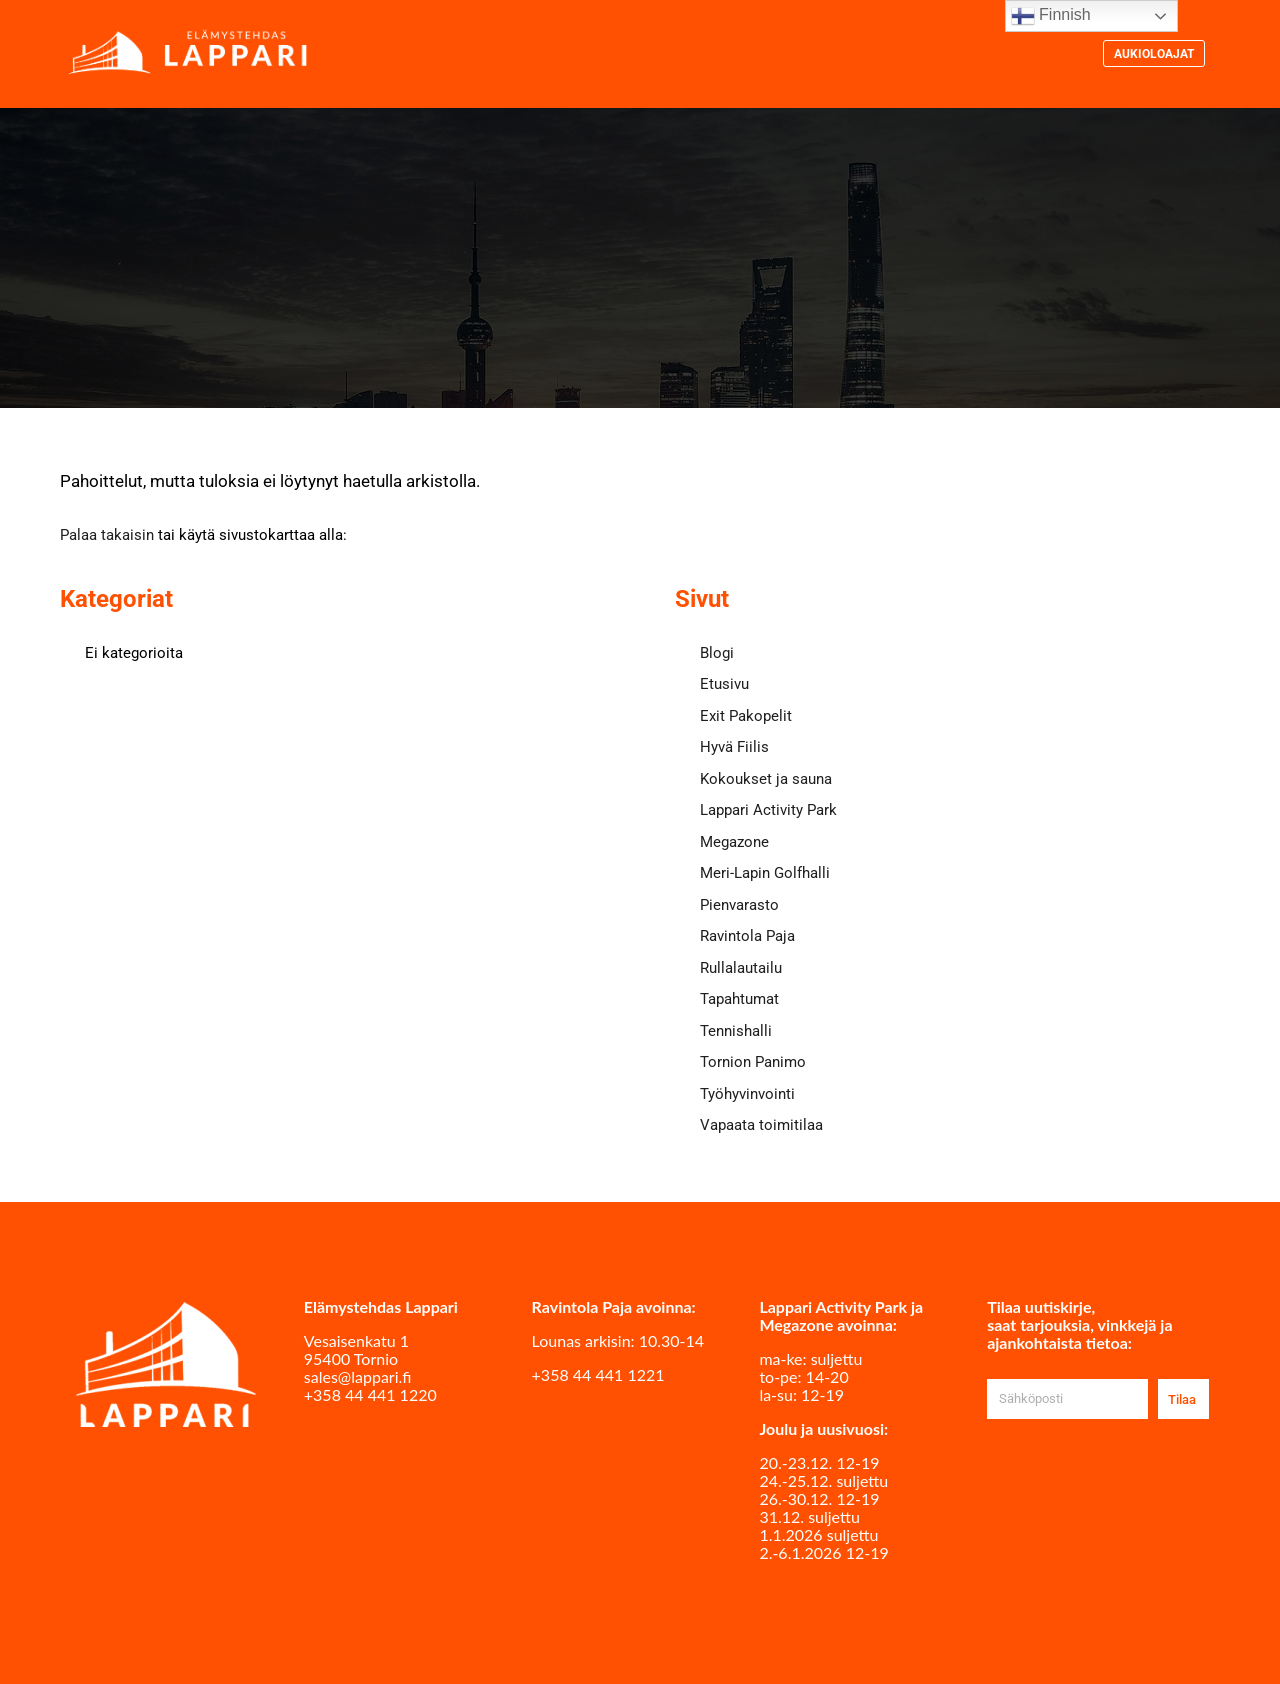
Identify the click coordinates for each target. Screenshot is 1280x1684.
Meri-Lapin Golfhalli (765, 873)
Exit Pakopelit (746, 716)
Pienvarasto (739, 905)
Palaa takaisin (107, 535)
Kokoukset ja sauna (766, 779)
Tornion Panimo (753, 1062)
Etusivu (724, 684)
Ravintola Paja (747, 936)
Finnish (1051, 16)
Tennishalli (736, 1031)
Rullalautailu (741, 968)
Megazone (734, 842)
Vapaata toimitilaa (761, 1125)
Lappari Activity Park (768, 810)
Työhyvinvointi (747, 1094)
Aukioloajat (1154, 54)
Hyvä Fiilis (734, 747)
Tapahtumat (739, 999)
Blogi (717, 653)
